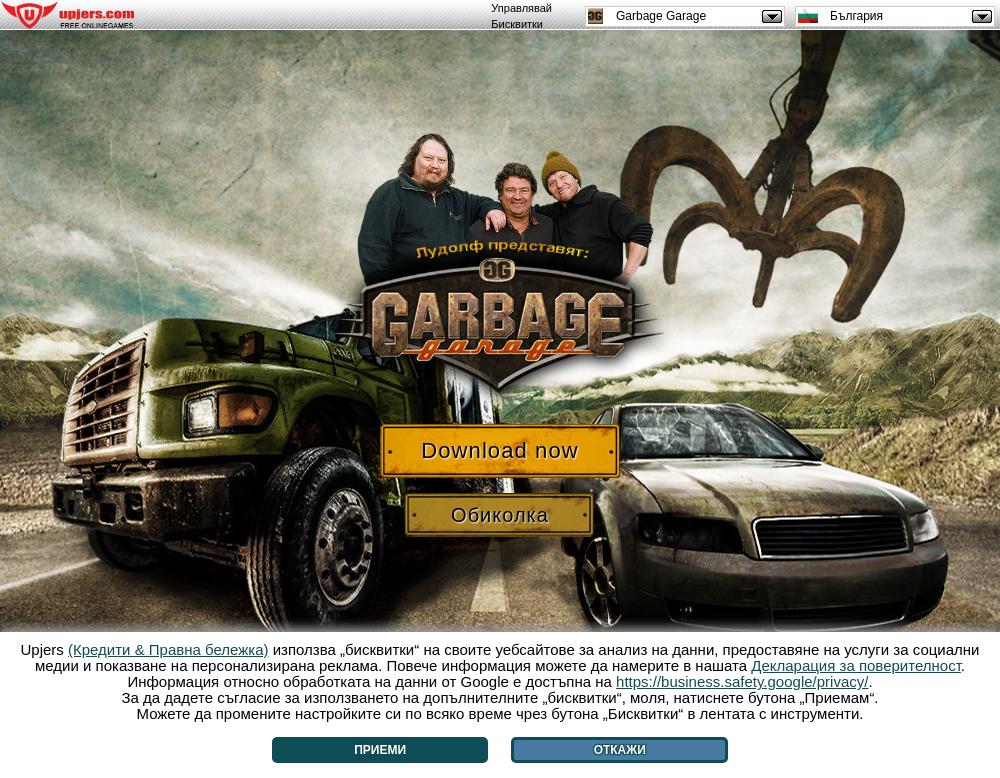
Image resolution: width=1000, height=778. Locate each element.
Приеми (380, 750)
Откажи (620, 750)
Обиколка (500, 515)
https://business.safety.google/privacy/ (742, 681)
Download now (500, 450)
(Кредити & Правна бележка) (168, 649)
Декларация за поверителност (856, 665)
